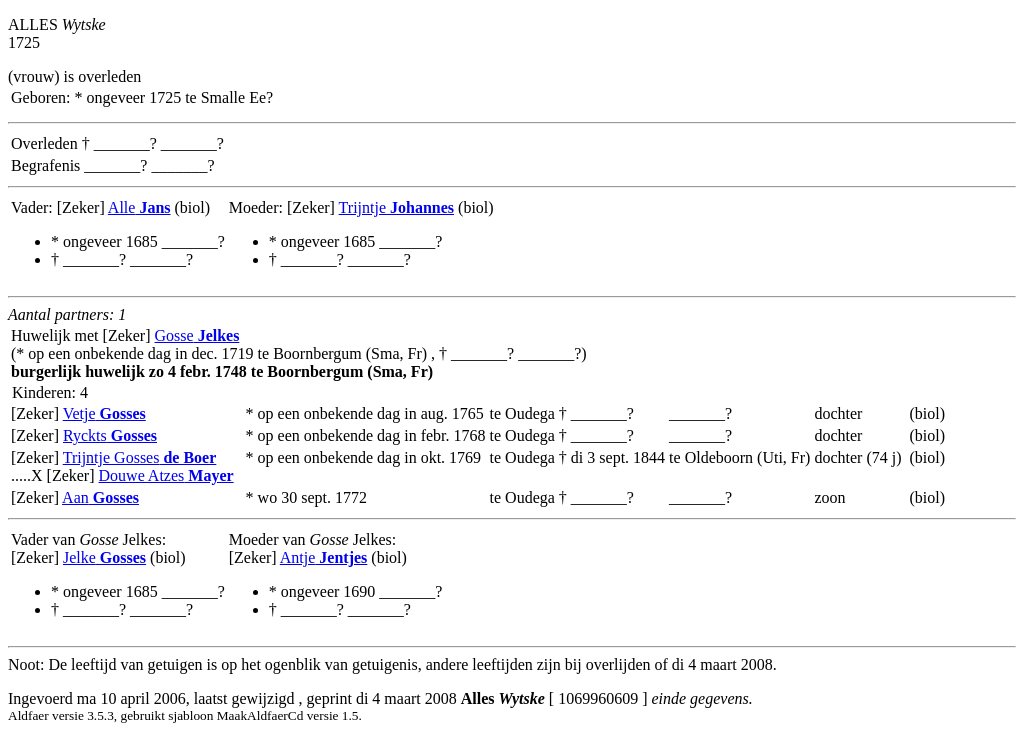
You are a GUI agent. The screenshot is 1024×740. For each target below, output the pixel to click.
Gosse (197, 335)
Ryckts (110, 435)
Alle (139, 207)
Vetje (104, 413)
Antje (324, 557)
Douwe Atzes (166, 475)
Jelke (104, 557)
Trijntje (396, 207)
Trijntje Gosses (140, 457)
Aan (100, 497)
